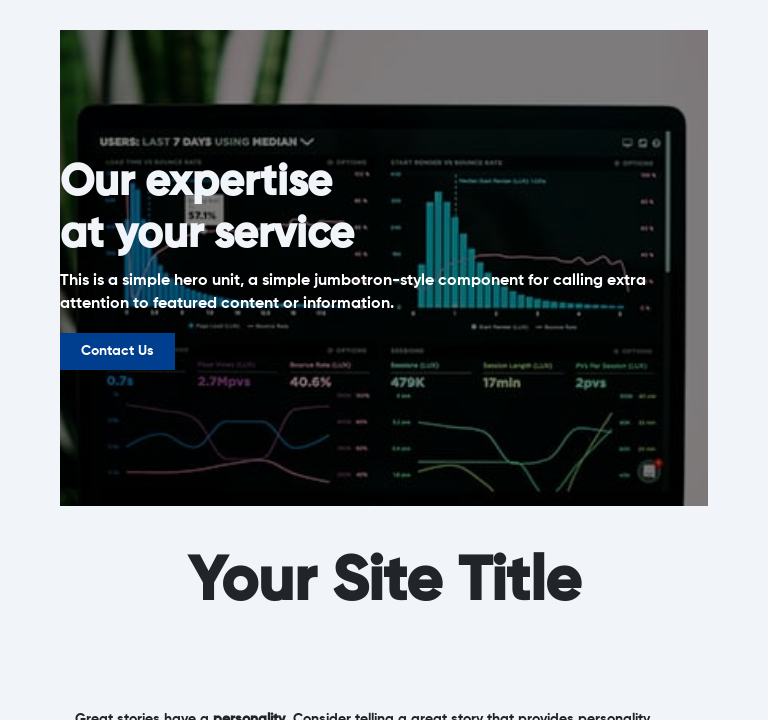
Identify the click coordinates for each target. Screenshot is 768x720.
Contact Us (117, 351)
